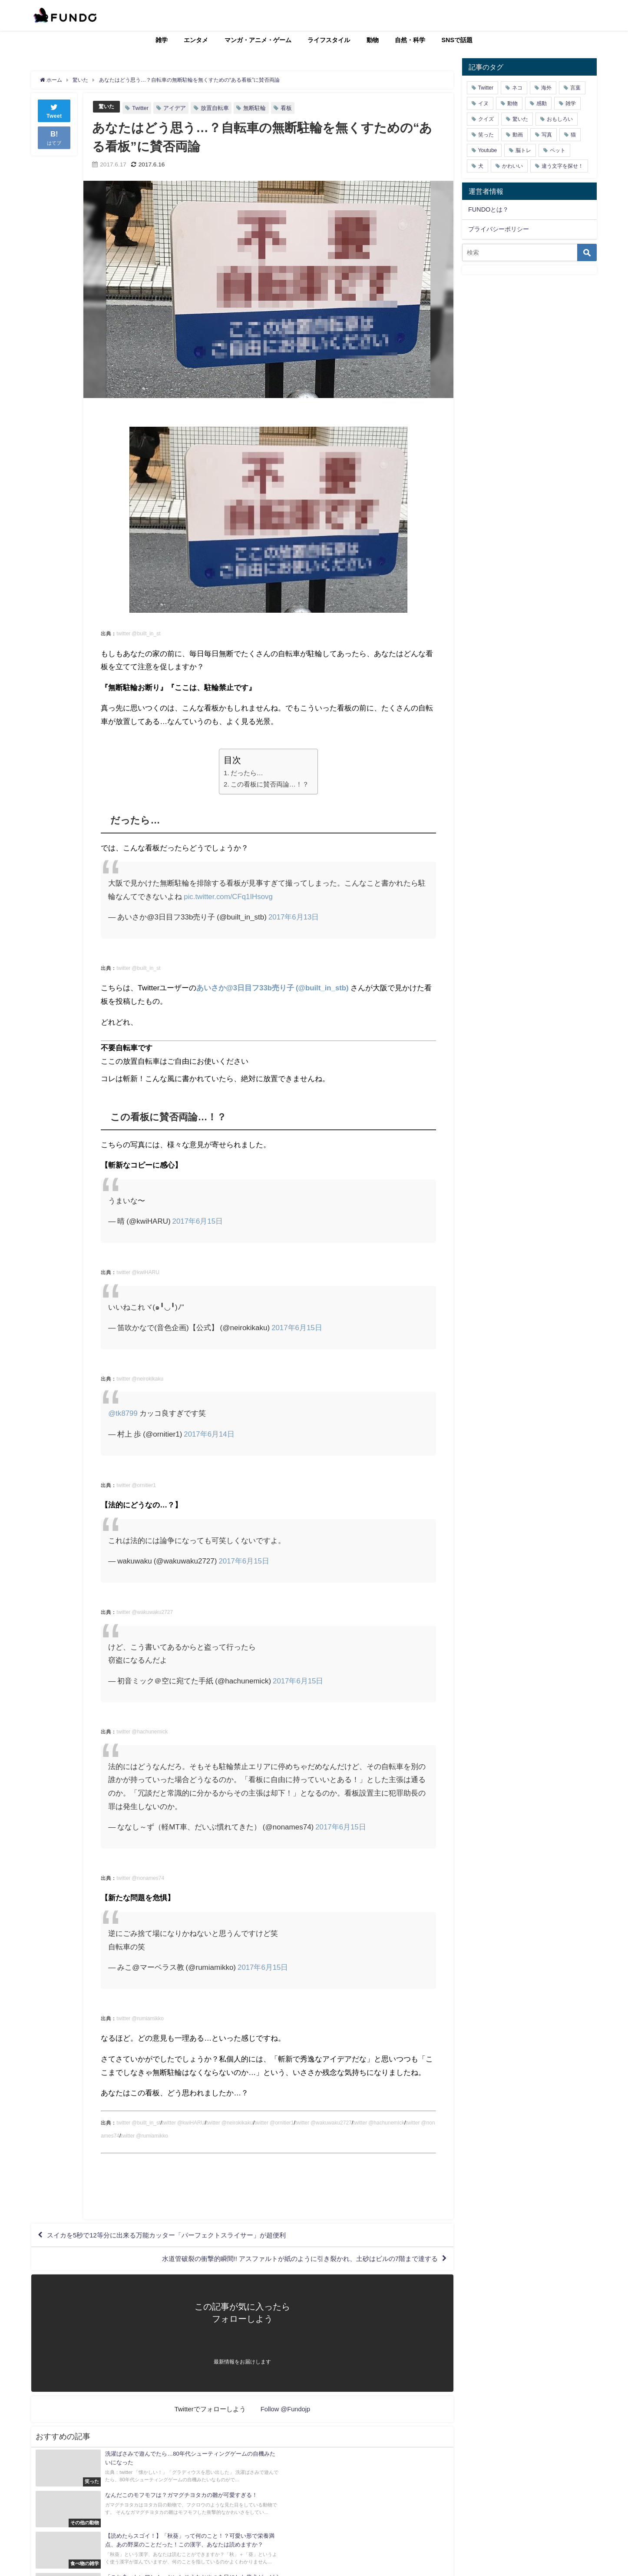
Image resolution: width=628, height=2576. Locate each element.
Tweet (54, 110)
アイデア (176, 108)
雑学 (161, 40)
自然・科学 (410, 40)
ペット (557, 150)
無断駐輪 (256, 108)
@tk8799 (123, 1413)
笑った (486, 134)
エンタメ (196, 40)
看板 (287, 108)
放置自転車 (216, 108)
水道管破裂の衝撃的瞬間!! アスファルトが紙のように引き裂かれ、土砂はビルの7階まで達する (290, 2261)
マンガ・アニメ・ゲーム (258, 40)
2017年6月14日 (209, 1433)
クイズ (486, 119)
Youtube (487, 150)
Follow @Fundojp (285, 2412)
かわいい (512, 166)
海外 (546, 87)
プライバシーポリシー (498, 229)
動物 (373, 40)
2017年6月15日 (197, 1221)
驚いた (107, 107)
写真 (547, 134)
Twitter (141, 108)
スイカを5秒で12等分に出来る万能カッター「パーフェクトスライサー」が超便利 (174, 2236)
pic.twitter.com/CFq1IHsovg (229, 896)
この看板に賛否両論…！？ (270, 784)
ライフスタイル (328, 40)
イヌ (483, 103)
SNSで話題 (457, 40)
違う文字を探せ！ (562, 166)
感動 (541, 103)
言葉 (575, 87)
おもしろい (560, 119)
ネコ (517, 87)
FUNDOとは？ (488, 209)
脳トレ (523, 150)
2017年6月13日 (293, 916)
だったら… (247, 773)
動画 (517, 134)
